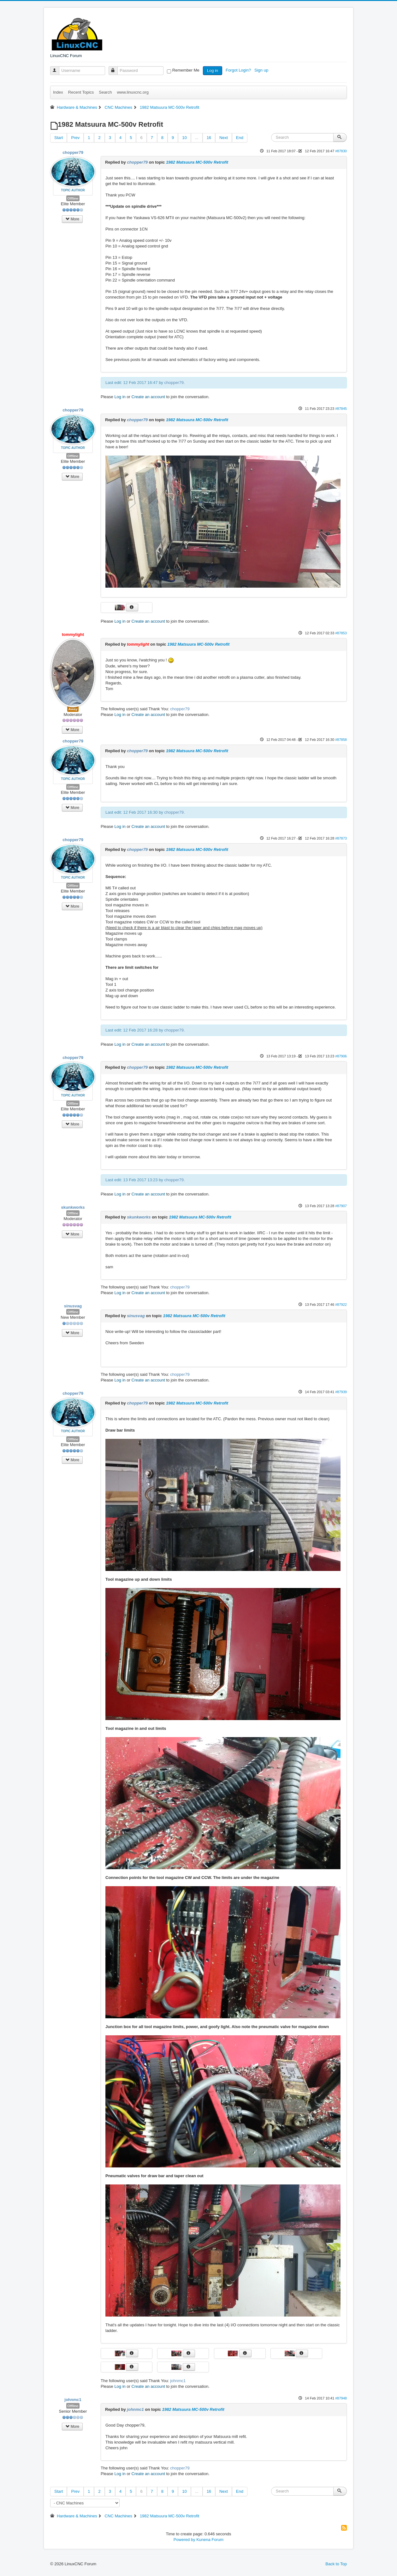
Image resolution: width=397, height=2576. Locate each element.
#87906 (341, 1056)
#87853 (341, 633)
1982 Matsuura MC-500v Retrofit (197, 162)
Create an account (148, 396)
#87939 (341, 1392)
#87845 (341, 408)
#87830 (341, 151)
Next (223, 137)
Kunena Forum (209, 2539)
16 (209, 137)
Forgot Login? (239, 70)
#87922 (341, 1304)
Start (58, 137)
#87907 (341, 1206)
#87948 (341, 2398)
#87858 (341, 739)
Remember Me (185, 70)
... (196, 137)
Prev (75, 137)
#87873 (341, 838)
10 (184, 137)
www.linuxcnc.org (132, 92)
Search (105, 92)
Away (73, 709)
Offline (73, 198)
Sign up (262, 70)
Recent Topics (81, 92)
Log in (212, 70)
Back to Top (336, 2563)
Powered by (184, 2539)
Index (58, 92)
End (239, 137)
